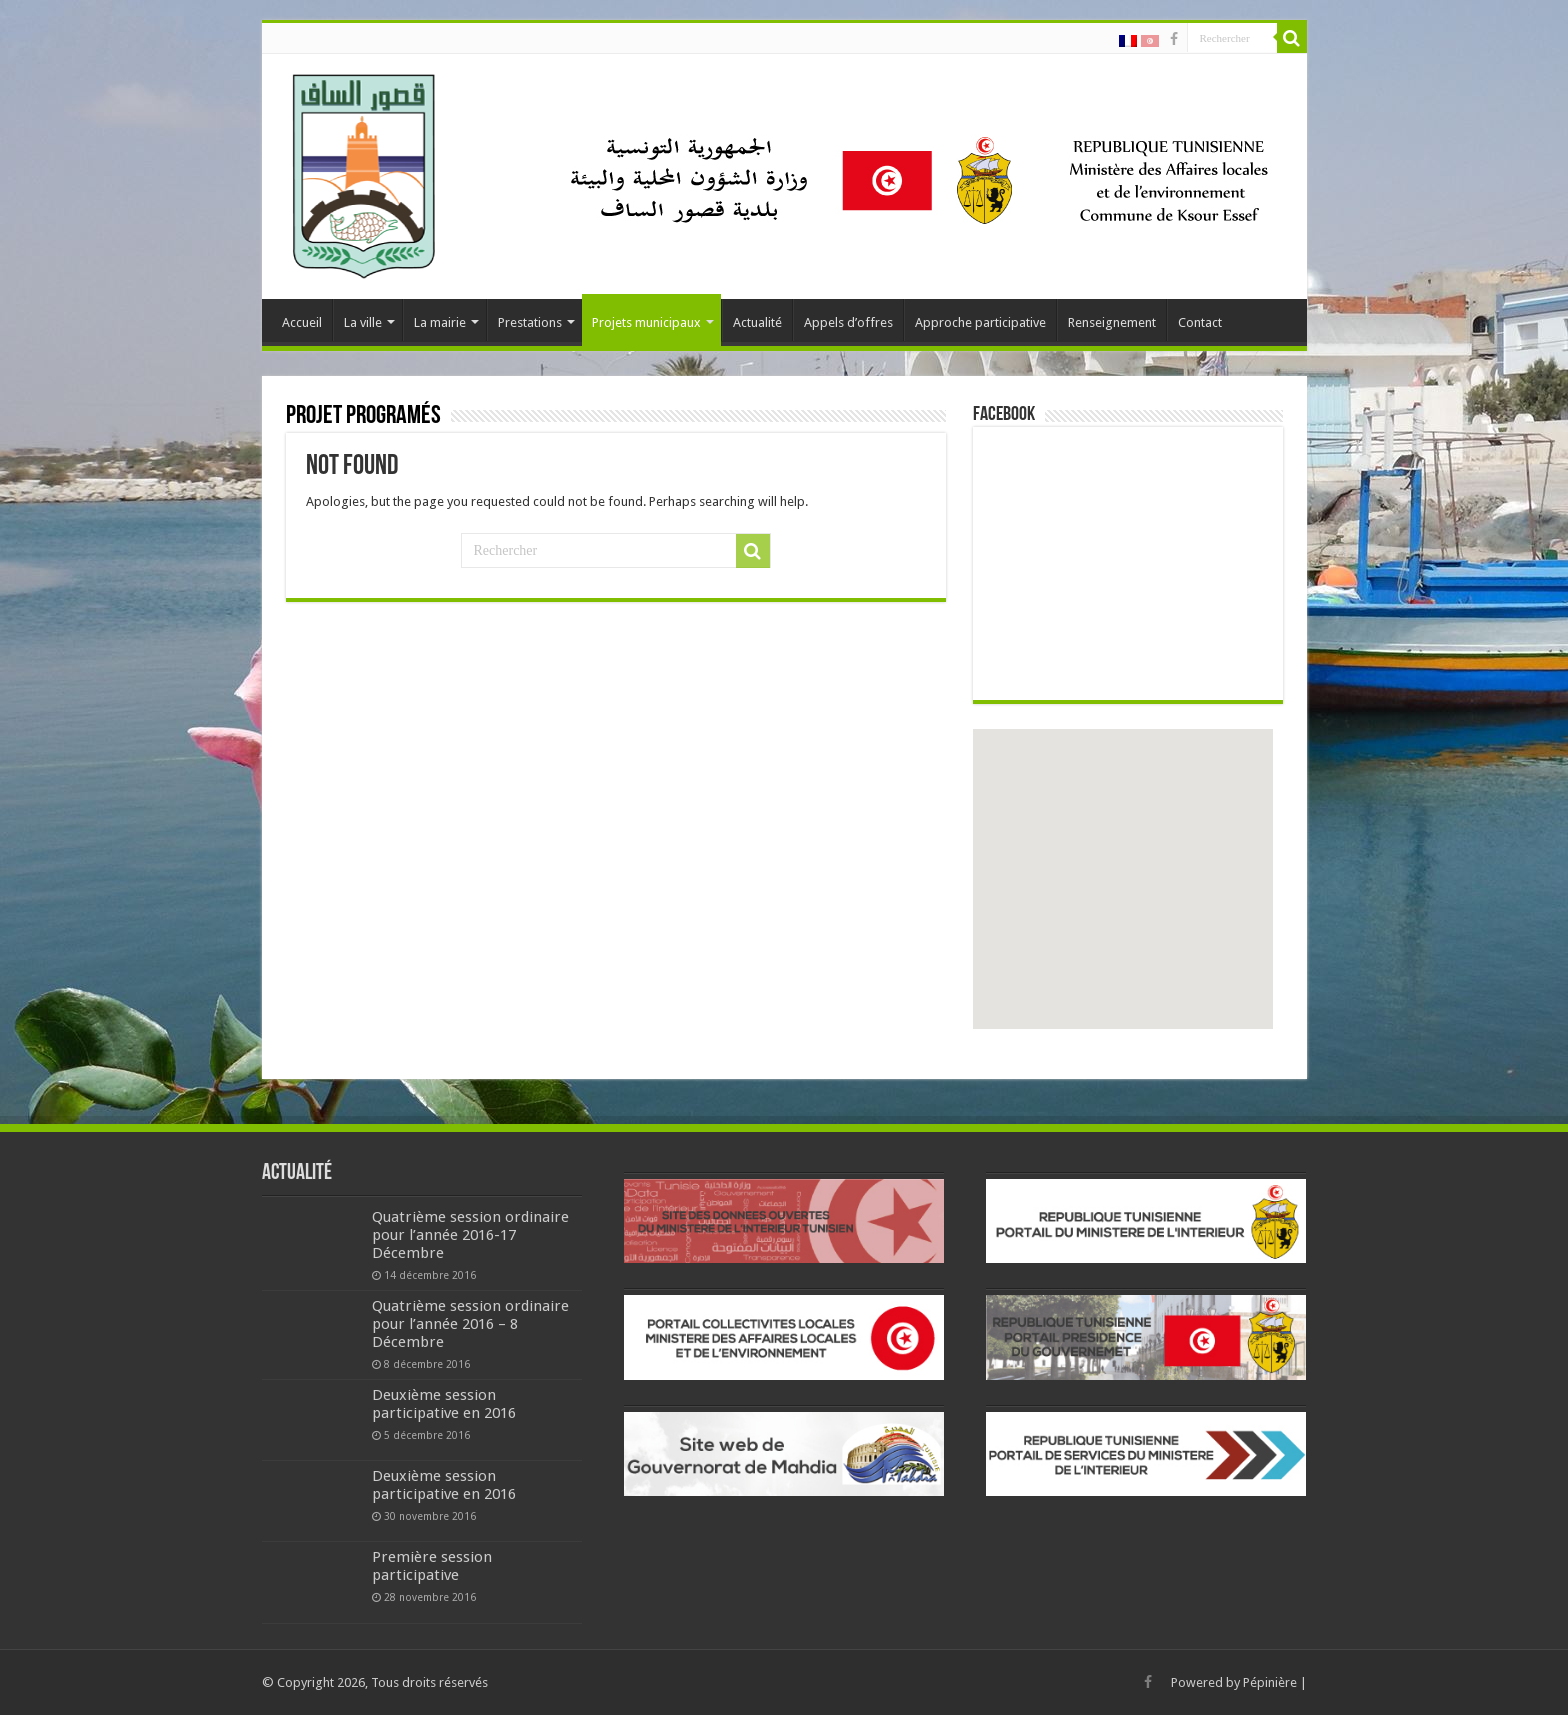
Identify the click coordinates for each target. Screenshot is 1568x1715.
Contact (1200, 322)
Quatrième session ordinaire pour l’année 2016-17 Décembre (470, 1235)
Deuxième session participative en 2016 (444, 1404)
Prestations (530, 322)
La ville (363, 322)
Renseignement (1112, 322)
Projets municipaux (646, 322)
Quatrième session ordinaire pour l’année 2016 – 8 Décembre (470, 1324)
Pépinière (1270, 1682)
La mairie (440, 322)
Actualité (757, 322)
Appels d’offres (848, 322)
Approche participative (980, 322)
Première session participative (432, 1566)
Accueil (302, 322)
